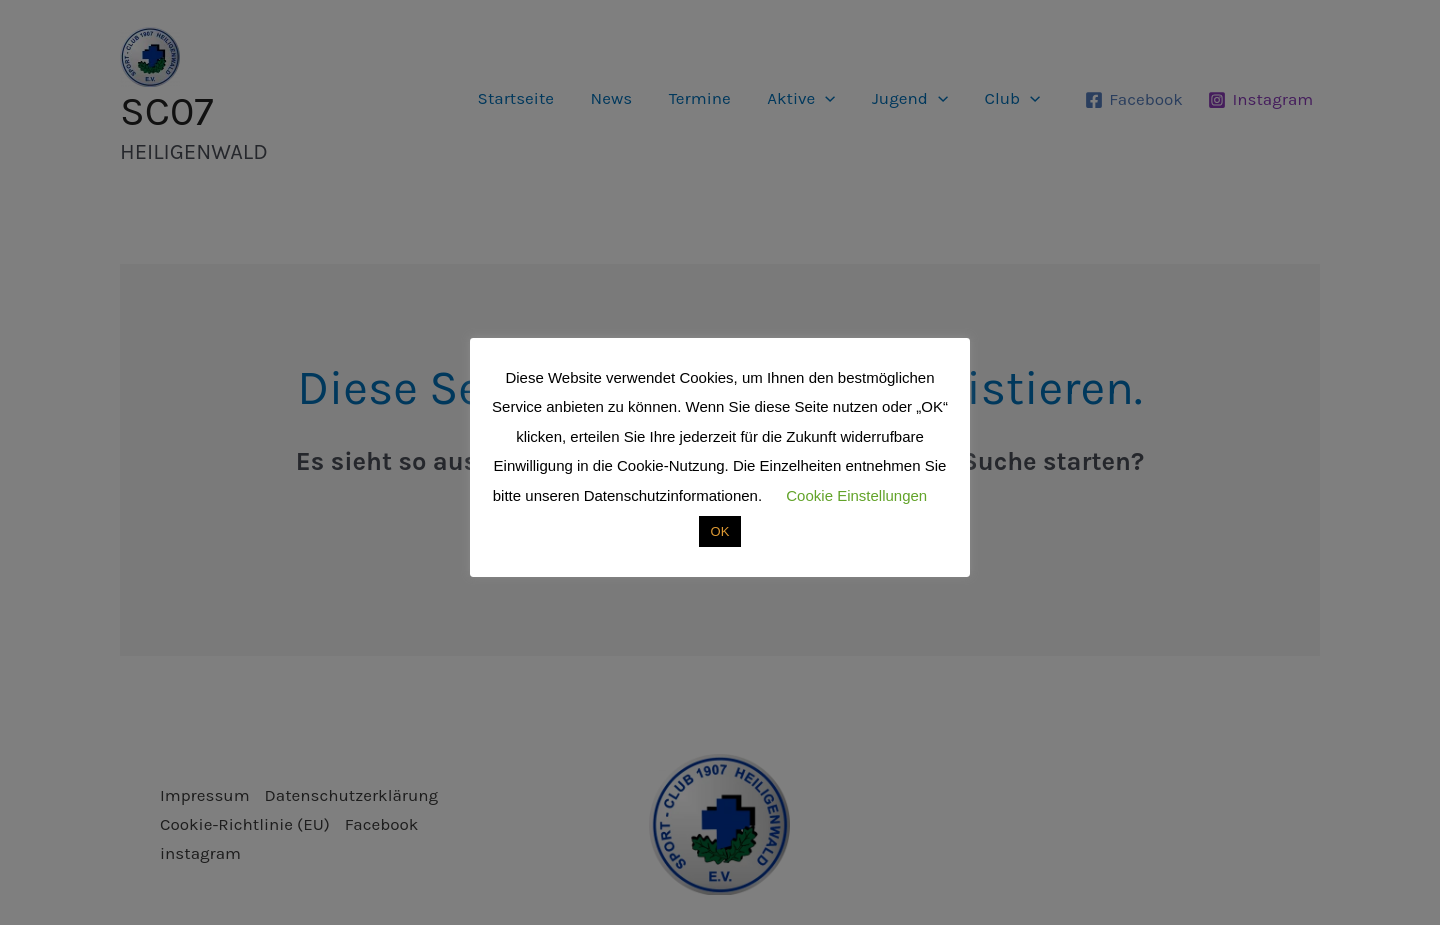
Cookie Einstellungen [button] (856, 495)
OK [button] (720, 531)
